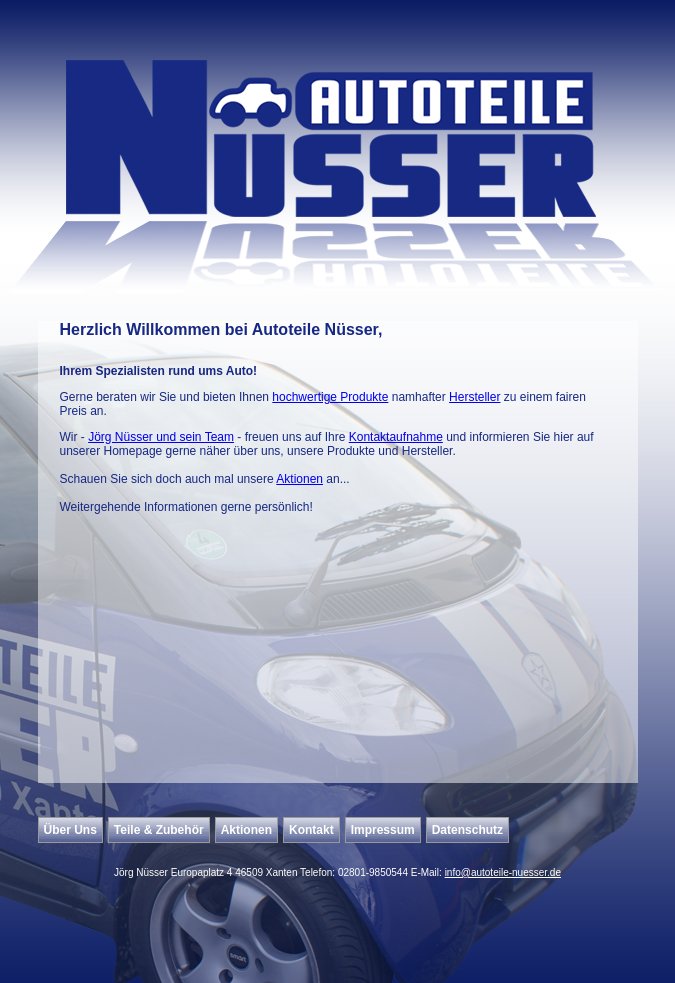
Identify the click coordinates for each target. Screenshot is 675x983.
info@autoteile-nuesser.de (503, 872)
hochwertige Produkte (330, 397)
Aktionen (299, 479)
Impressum (383, 830)
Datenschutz (467, 830)
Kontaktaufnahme (396, 437)
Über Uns (70, 830)
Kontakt (311, 830)
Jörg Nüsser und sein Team (161, 437)
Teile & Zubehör (159, 830)
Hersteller (474, 397)
